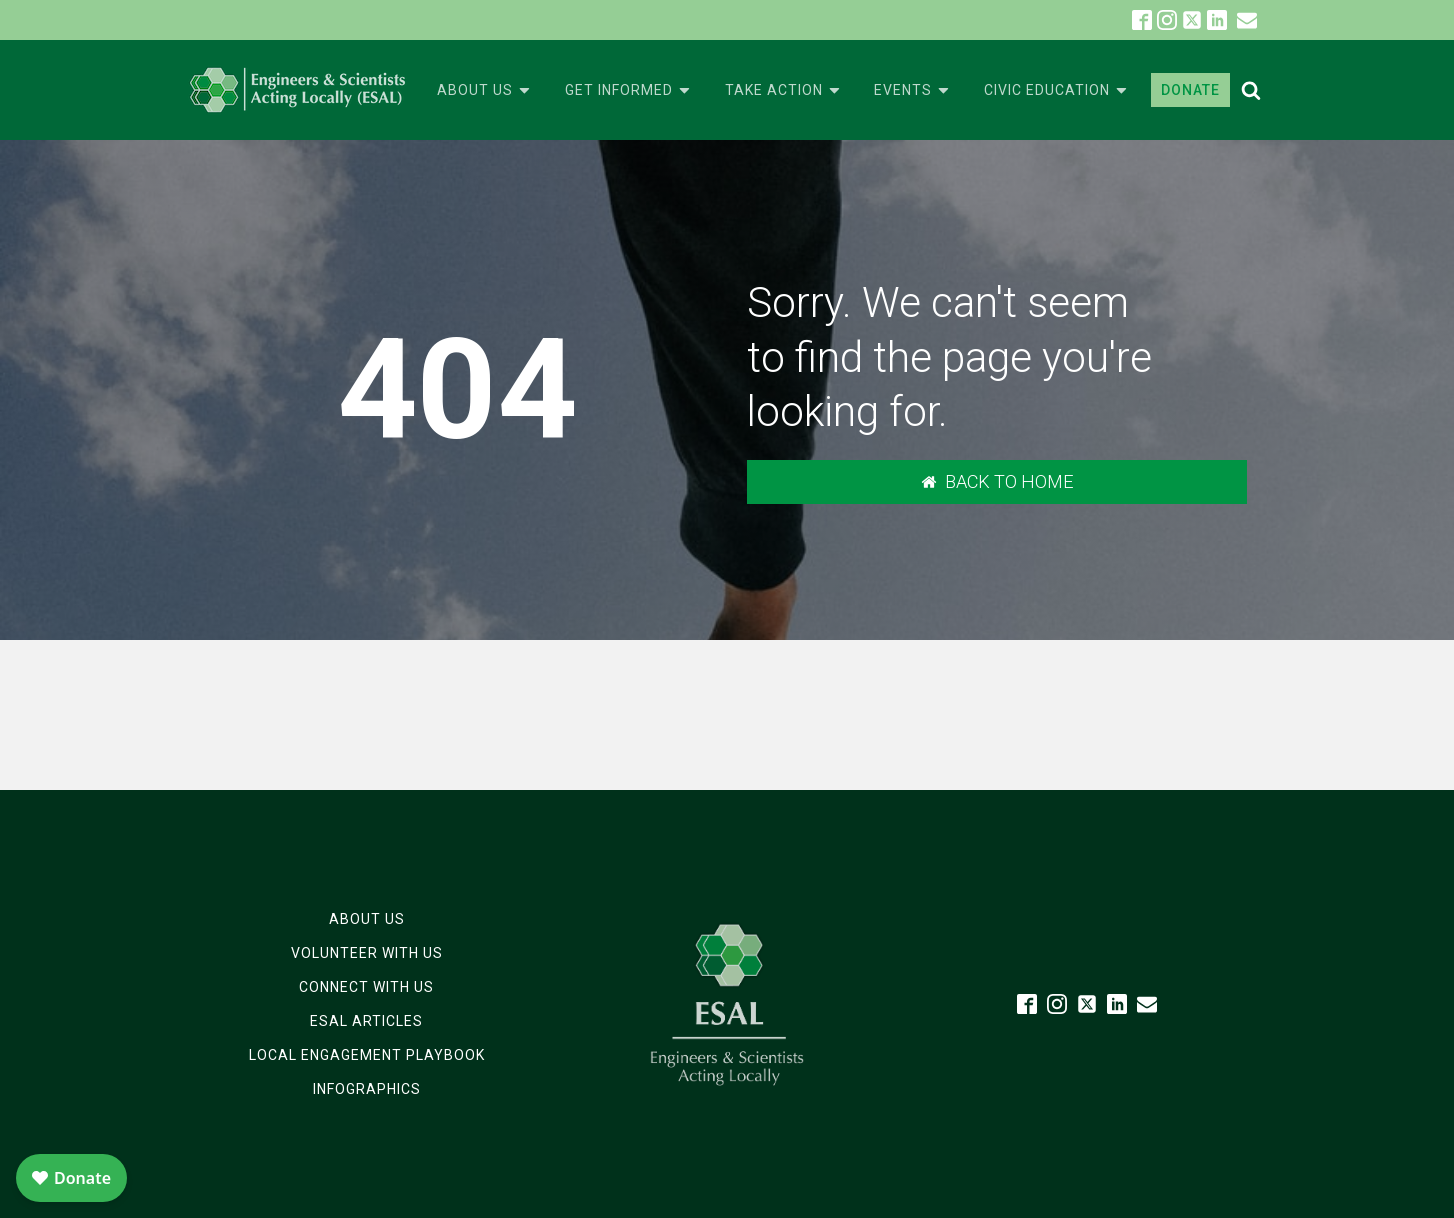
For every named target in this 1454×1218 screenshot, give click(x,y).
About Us (485, 90)
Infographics (367, 1089)
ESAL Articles (366, 1021)
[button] (1247, 20)
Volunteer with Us (367, 953)
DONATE (1190, 90)
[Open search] (1251, 90)
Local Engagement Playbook (367, 1055)
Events (913, 90)
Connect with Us (366, 987)
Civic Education (1057, 90)
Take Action (784, 90)
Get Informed (629, 90)
